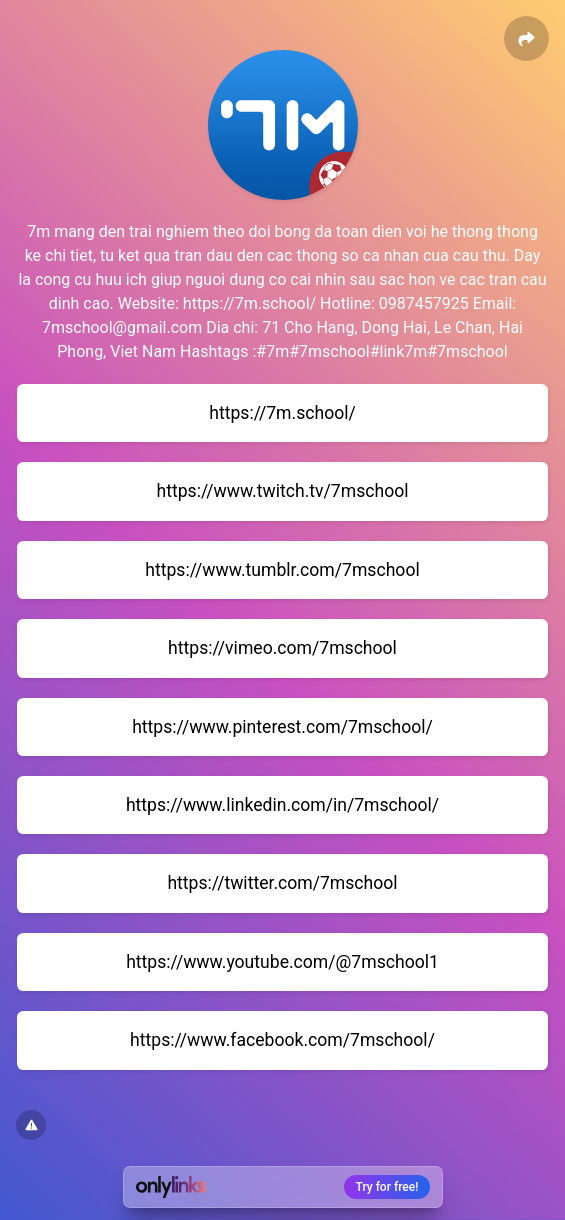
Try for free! (387, 1187)
